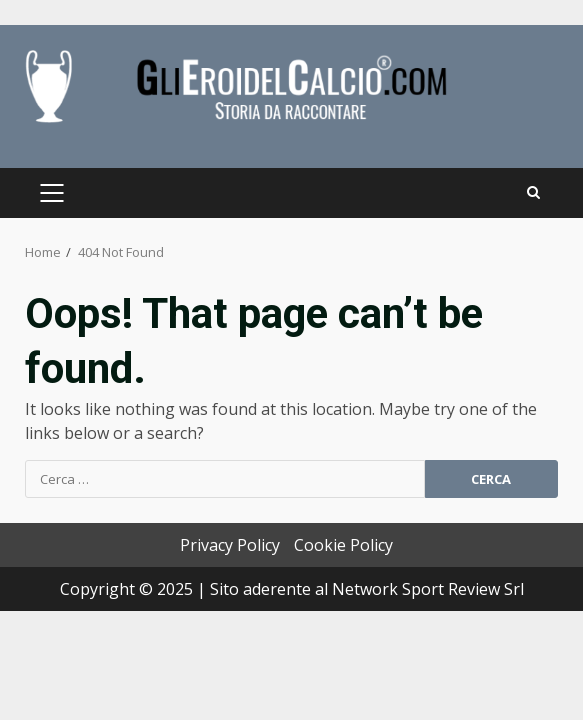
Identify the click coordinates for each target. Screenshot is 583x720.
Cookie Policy (343, 545)
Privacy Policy (230, 545)
